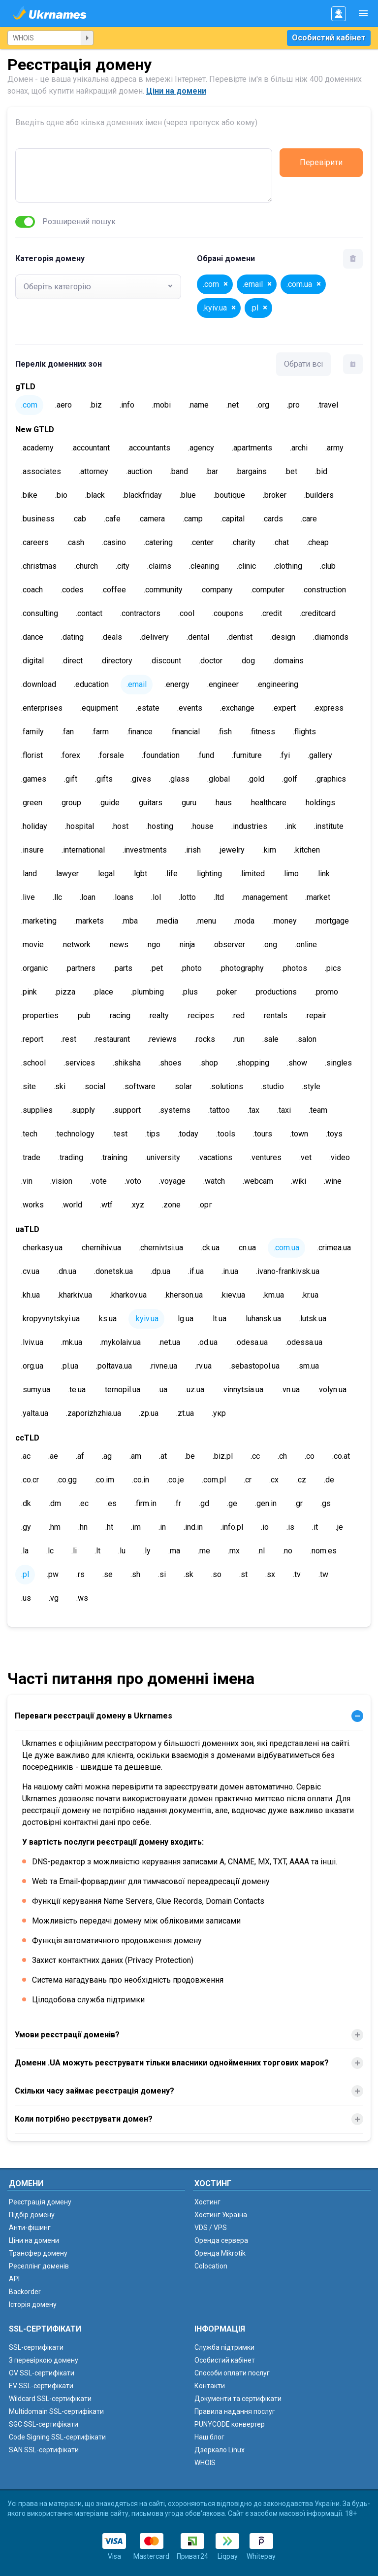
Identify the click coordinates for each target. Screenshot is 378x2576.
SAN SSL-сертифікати (44, 2450)
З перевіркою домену (43, 2360)
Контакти (209, 2386)
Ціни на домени (176, 91)
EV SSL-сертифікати (41, 2386)
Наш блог (209, 2437)
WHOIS (205, 2463)
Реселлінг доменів (39, 2266)
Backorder (25, 2292)
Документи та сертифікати (238, 2399)
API (14, 2279)
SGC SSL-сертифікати (43, 2424)
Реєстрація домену (40, 2202)
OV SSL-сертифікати (41, 2373)
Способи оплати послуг (232, 2373)
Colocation (210, 2266)
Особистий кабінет (329, 37)
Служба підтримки (224, 2347)
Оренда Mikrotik (220, 2253)
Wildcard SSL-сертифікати (50, 2399)
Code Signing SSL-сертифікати (57, 2437)
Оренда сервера (221, 2240)
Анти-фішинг (30, 2228)
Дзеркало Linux (219, 2450)
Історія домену (33, 2304)
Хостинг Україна (220, 2215)
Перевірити (321, 162)
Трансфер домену (38, 2253)
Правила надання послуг (234, 2411)
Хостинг (207, 2202)
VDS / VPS (210, 2228)
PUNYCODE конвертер (229, 2424)
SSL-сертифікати (36, 2347)
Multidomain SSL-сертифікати (56, 2411)
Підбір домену (32, 2215)
